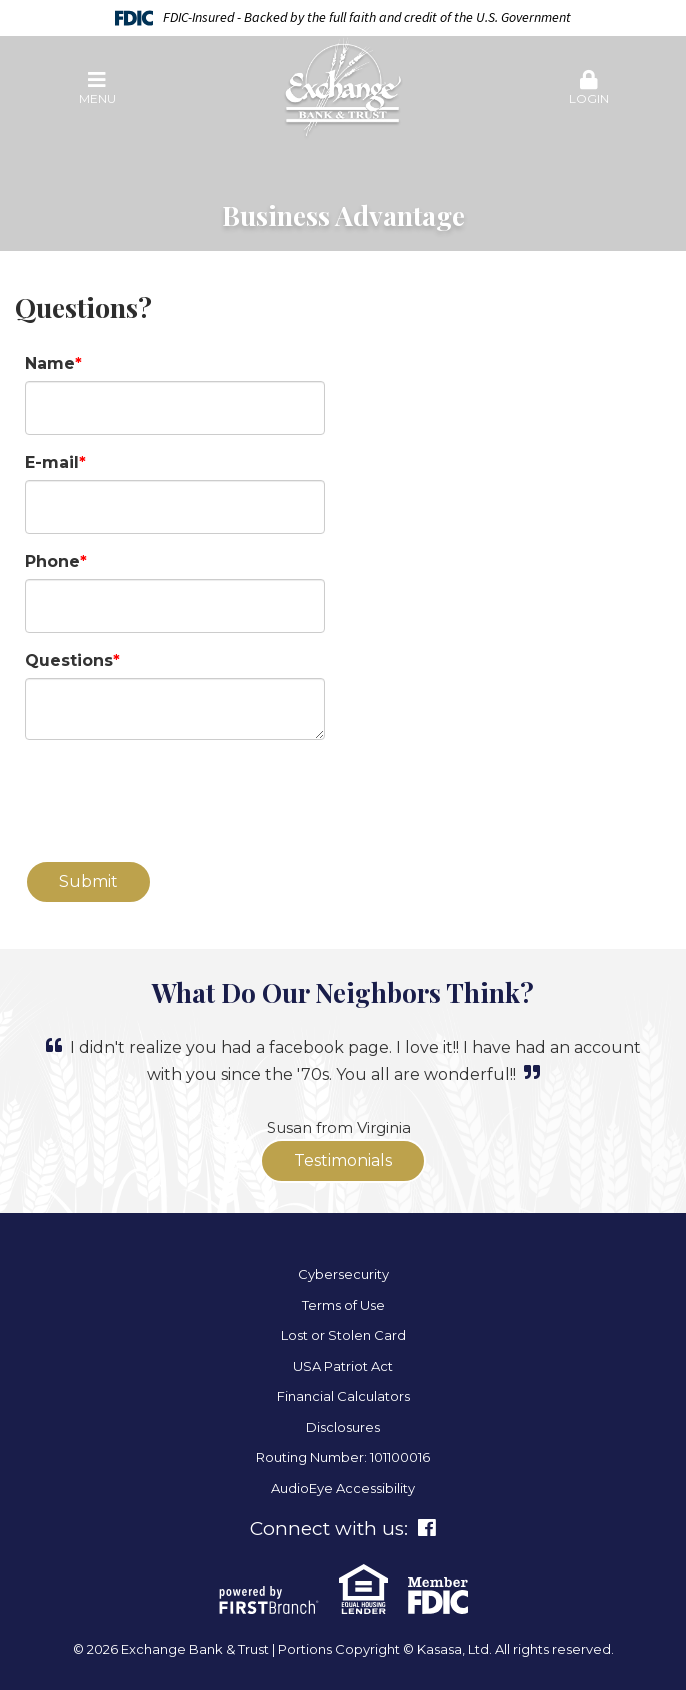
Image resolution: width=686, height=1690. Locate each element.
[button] (97, 89)
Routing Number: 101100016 (343, 1457)
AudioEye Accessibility (343, 1488)
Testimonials (343, 1160)
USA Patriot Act (343, 1366)
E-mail (52, 462)
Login (589, 88)
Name (50, 363)
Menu (97, 88)
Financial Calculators (343, 1396)
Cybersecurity (343, 1274)
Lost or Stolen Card (343, 1335)
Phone (52, 561)
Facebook (427, 1528)
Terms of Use (343, 1305)
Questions (69, 660)
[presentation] (177, 801)
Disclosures (343, 1427)
